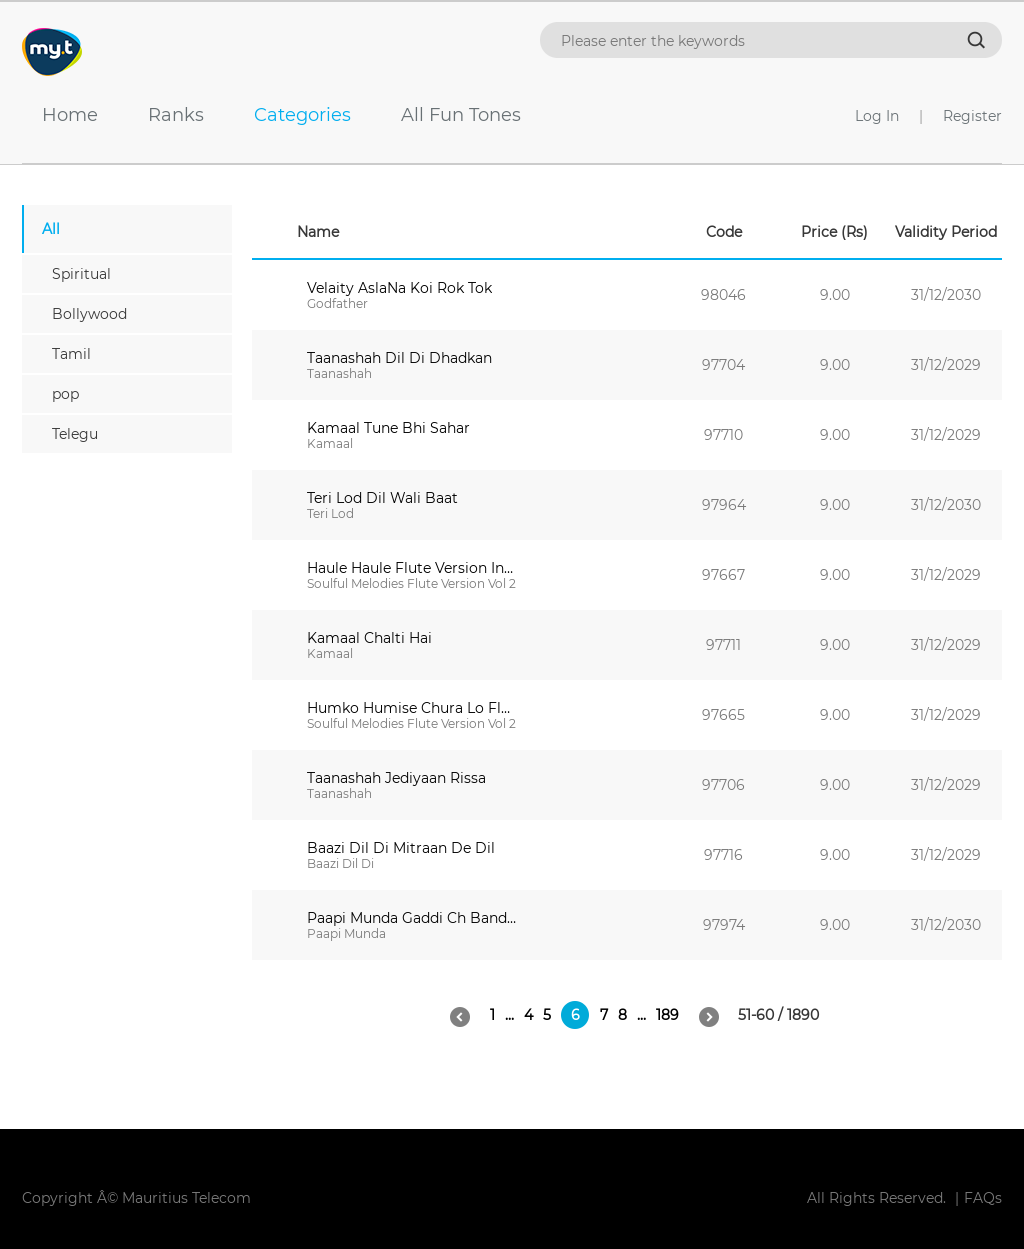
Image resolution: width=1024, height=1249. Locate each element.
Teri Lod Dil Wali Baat (382, 498)
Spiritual (81, 274)
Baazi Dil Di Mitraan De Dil (401, 848)
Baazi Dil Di (340, 863)
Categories (292, 115)
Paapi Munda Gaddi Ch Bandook (412, 918)
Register (972, 116)
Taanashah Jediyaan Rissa (396, 778)
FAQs (983, 1198)
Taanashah (339, 373)
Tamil (71, 354)
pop (65, 394)
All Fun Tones (451, 115)
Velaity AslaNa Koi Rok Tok (399, 288)
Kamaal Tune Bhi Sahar (388, 428)
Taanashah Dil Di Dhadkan (399, 358)
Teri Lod (330, 513)
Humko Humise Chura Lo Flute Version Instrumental (412, 708)
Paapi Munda (346, 933)
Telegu (75, 434)
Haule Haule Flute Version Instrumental (412, 568)
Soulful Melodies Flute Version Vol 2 (411, 583)
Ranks (166, 115)
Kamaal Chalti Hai (369, 638)
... (509, 1015)
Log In (877, 116)
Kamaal (330, 443)
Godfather (337, 303)
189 (667, 1015)
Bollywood (89, 314)
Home (60, 115)
